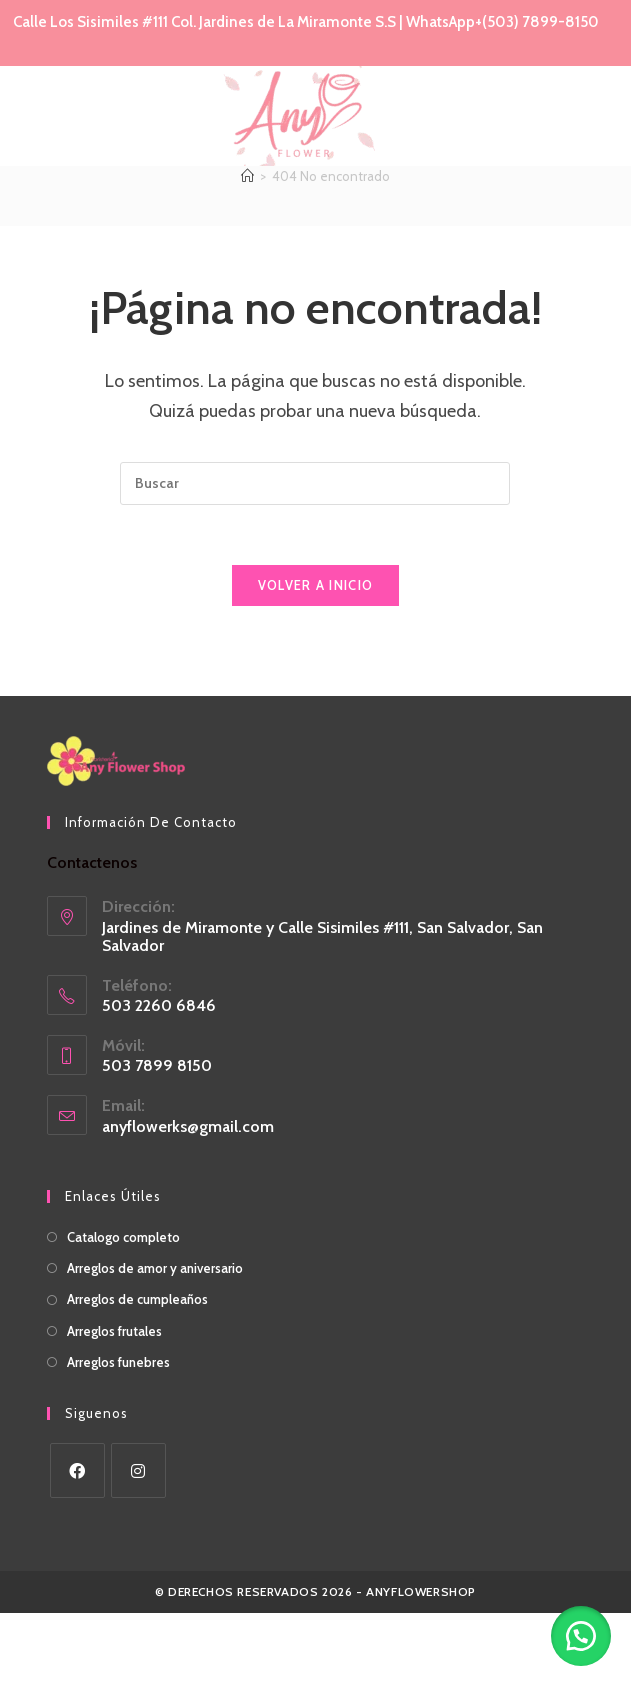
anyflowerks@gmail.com (188, 1199)
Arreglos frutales (114, 1403)
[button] (581, 1636)
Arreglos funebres (118, 1435)
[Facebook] (77, 1543)
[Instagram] (138, 1543)
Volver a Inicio (316, 658)
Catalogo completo (123, 1310)
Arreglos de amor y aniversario (155, 1341)
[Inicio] (247, 249)
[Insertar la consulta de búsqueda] (315, 556)
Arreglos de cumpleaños (137, 1372)
